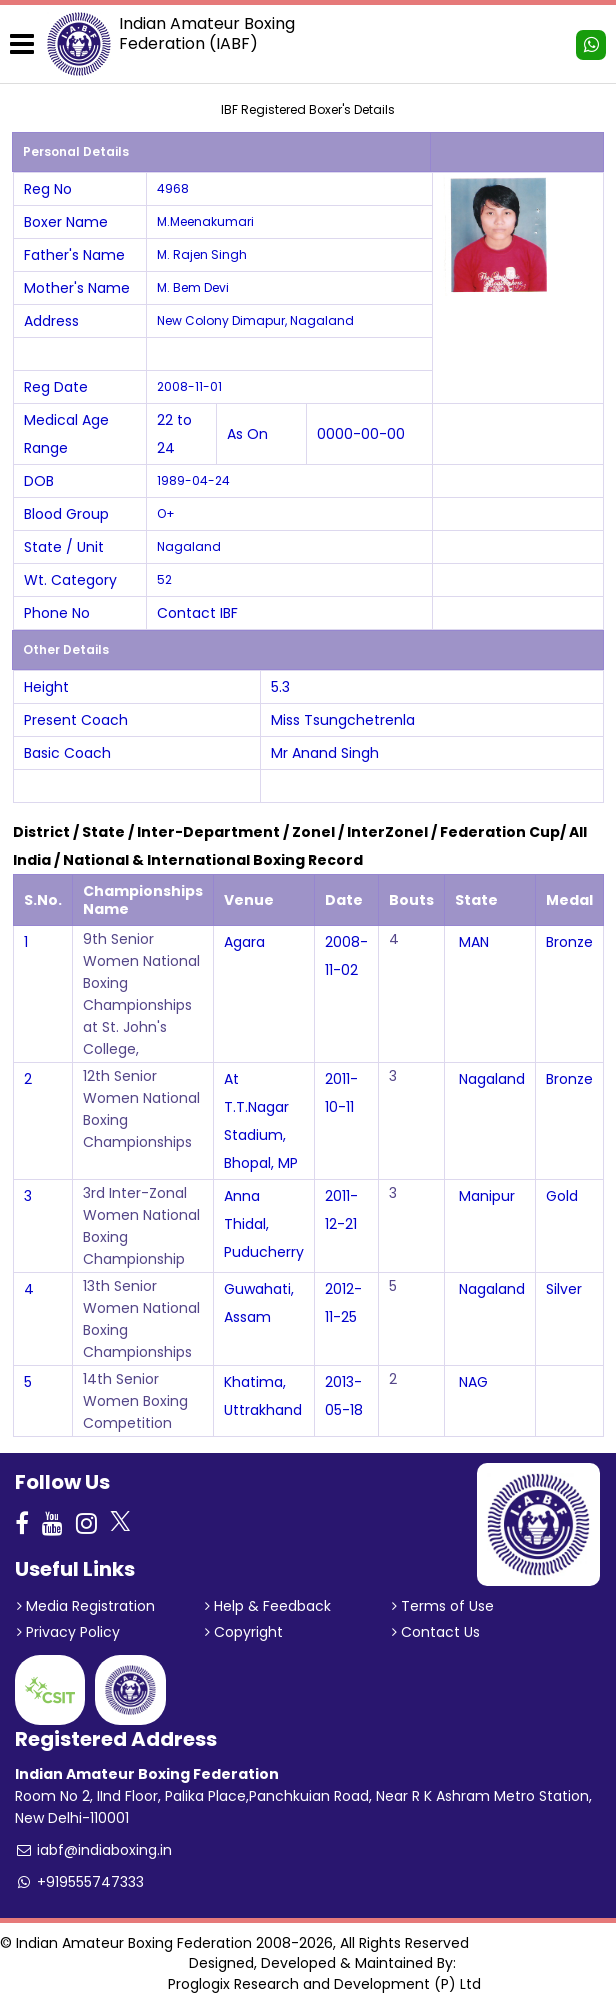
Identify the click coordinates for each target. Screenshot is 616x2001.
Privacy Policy (68, 1632)
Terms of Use (443, 1606)
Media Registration (86, 1606)
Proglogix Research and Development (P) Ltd (324, 1984)
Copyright (244, 1632)
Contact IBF (197, 613)
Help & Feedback (268, 1606)
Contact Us (436, 1632)
